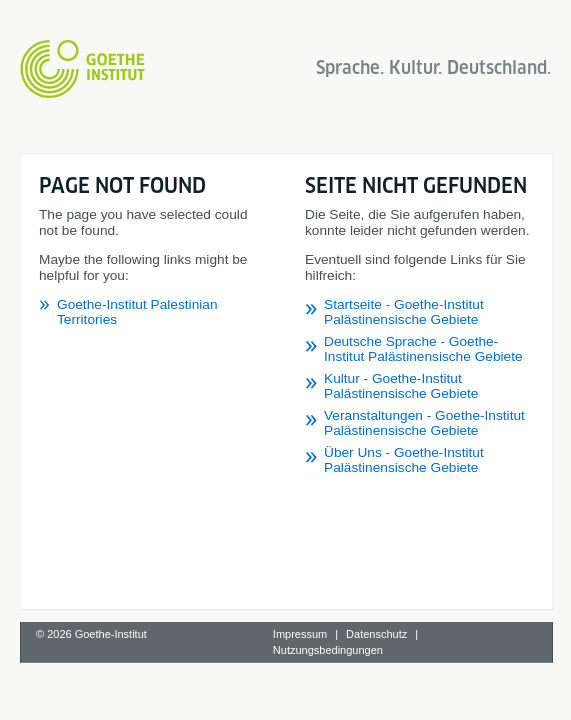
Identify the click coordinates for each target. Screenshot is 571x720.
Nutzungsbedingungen (328, 697)
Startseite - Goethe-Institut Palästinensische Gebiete (217, 479)
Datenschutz (376, 681)
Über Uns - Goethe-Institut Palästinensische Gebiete (217, 567)
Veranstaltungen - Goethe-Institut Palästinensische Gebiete (237, 545)
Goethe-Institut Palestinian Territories (169, 272)
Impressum (300, 681)
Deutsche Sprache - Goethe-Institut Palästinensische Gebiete (244, 501)
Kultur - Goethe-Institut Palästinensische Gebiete (206, 523)
